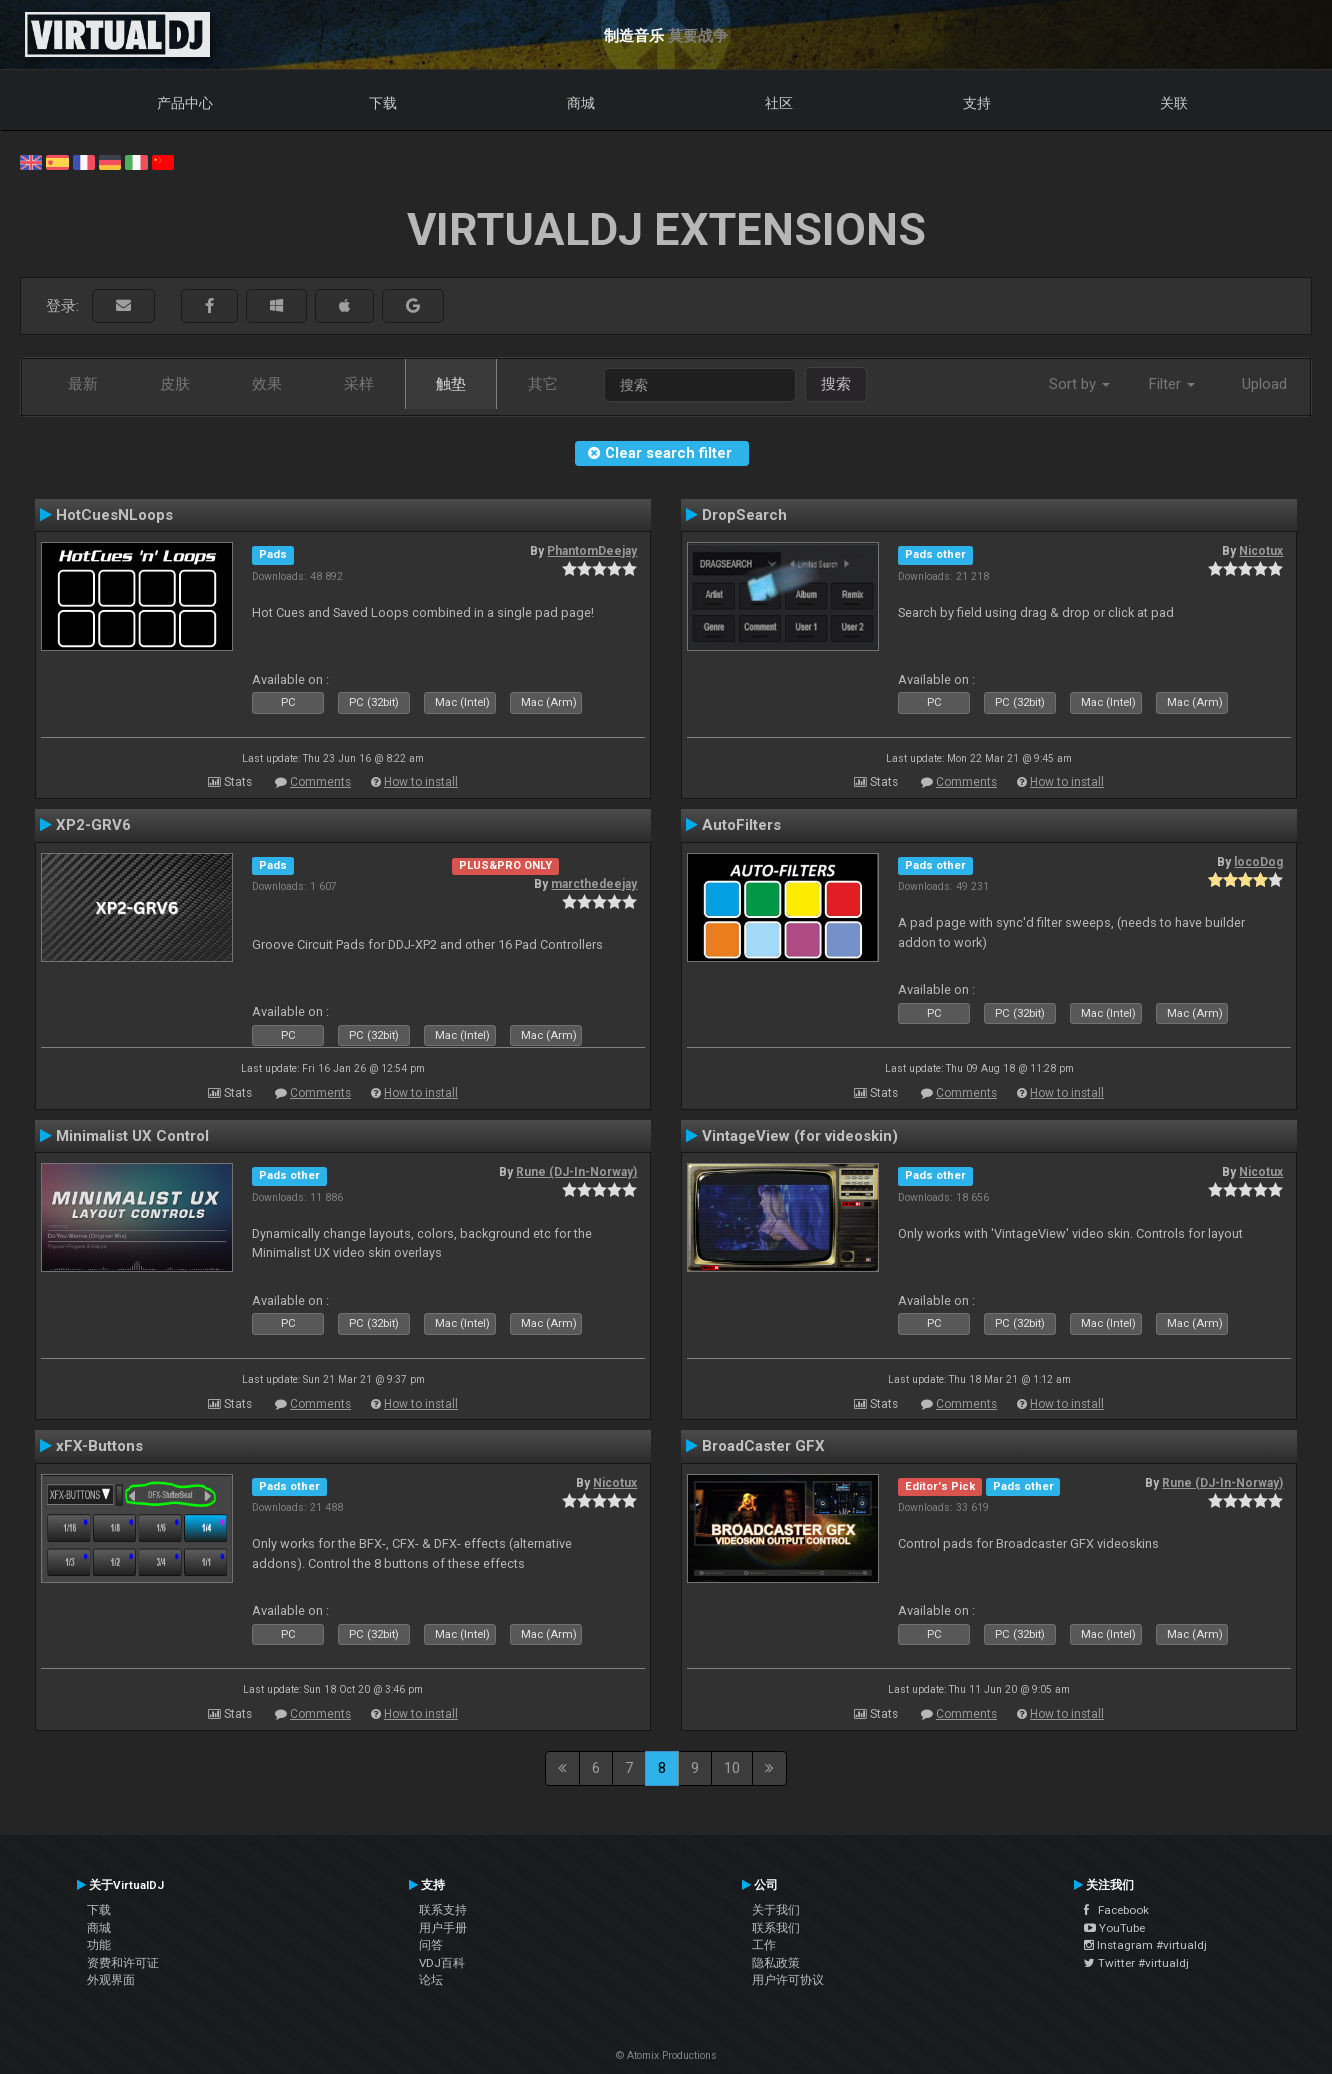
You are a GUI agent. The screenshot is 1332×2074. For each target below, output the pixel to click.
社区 (779, 103)
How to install (421, 782)
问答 (431, 1945)
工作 (764, 1945)
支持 (977, 103)
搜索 (836, 384)
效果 (267, 384)
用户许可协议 (788, 1980)
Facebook (1116, 1910)
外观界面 (111, 1980)
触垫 (451, 384)
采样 (359, 384)
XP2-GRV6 (93, 825)
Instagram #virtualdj (1145, 1945)
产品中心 (185, 103)
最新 (83, 384)
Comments (320, 782)
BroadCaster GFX (763, 1446)
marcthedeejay (594, 884)
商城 (581, 103)
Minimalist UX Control (132, 1136)
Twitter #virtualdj (1136, 1963)
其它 (543, 384)
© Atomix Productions (666, 2055)
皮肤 (175, 384)
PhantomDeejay (592, 551)
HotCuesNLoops (114, 515)
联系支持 (443, 1910)
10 (732, 1768)
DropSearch (744, 515)
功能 (99, 1945)
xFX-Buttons (99, 1446)
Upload (1264, 384)
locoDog (1258, 862)
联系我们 (776, 1928)
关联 (1174, 103)
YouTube (1114, 1928)
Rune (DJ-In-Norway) (576, 1172)
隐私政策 (776, 1963)
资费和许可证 (123, 1963)
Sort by (1079, 384)
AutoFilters (741, 825)
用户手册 (443, 1928)
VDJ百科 (442, 1963)
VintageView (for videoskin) (800, 1136)
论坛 (431, 1980)
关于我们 (776, 1910)
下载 (383, 103)
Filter (1172, 384)
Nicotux (1261, 551)
